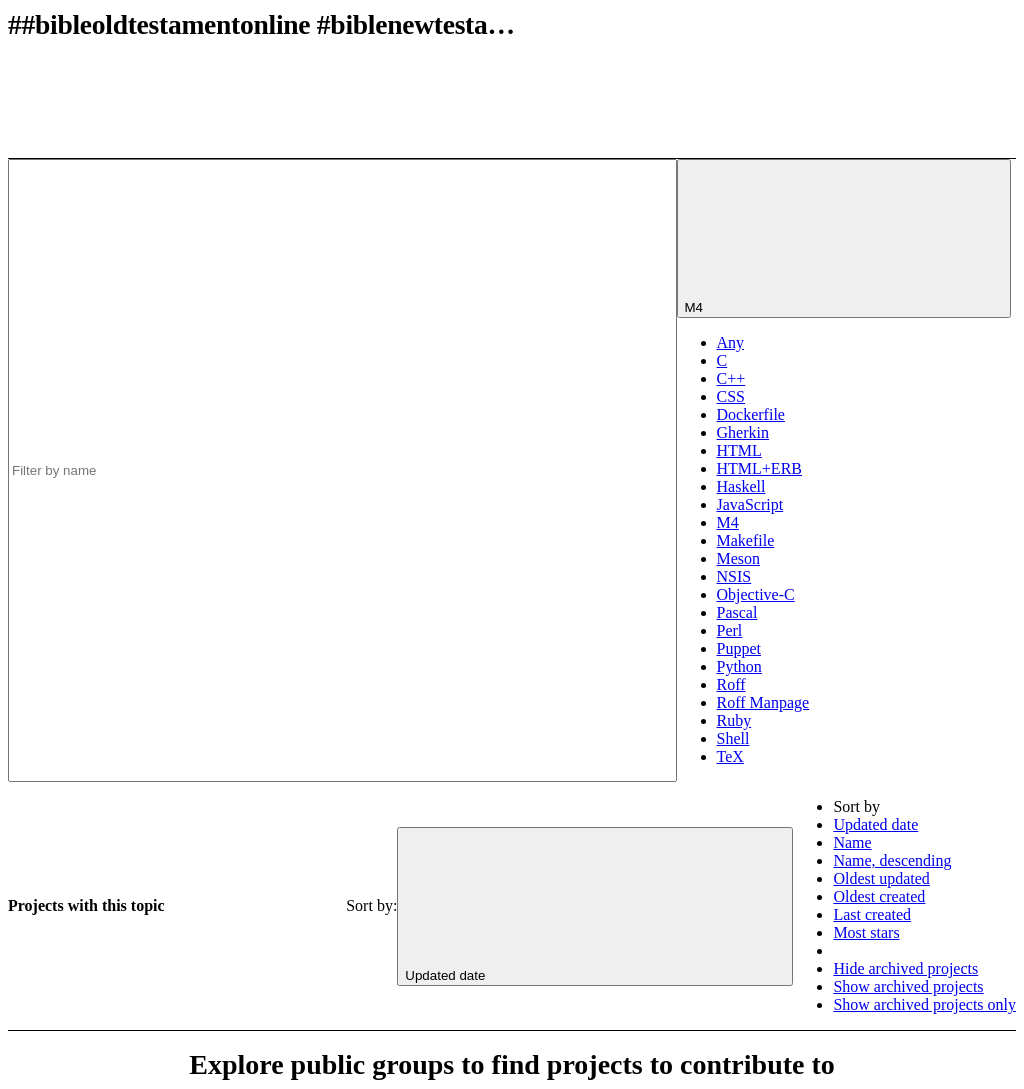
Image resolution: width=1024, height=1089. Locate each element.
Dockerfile (751, 414)
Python (739, 666)
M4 (728, 522)
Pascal (737, 612)
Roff (731, 684)
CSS (731, 396)
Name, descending (892, 860)
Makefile (746, 540)
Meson (739, 558)
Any (731, 342)
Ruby (734, 720)
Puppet (739, 648)
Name (852, 842)
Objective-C (756, 594)
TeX (730, 756)
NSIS (734, 576)
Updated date (875, 824)
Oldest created (879, 896)
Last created (872, 914)
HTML (739, 450)
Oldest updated (881, 878)
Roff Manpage (763, 702)
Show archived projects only (924, 1004)
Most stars (866, 932)
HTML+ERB (759, 468)
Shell (733, 738)
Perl (730, 630)
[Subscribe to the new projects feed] (866, 83)
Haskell (741, 486)
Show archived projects (908, 986)
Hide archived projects (905, 968)
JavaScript (750, 504)
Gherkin (743, 432)
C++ (731, 378)
